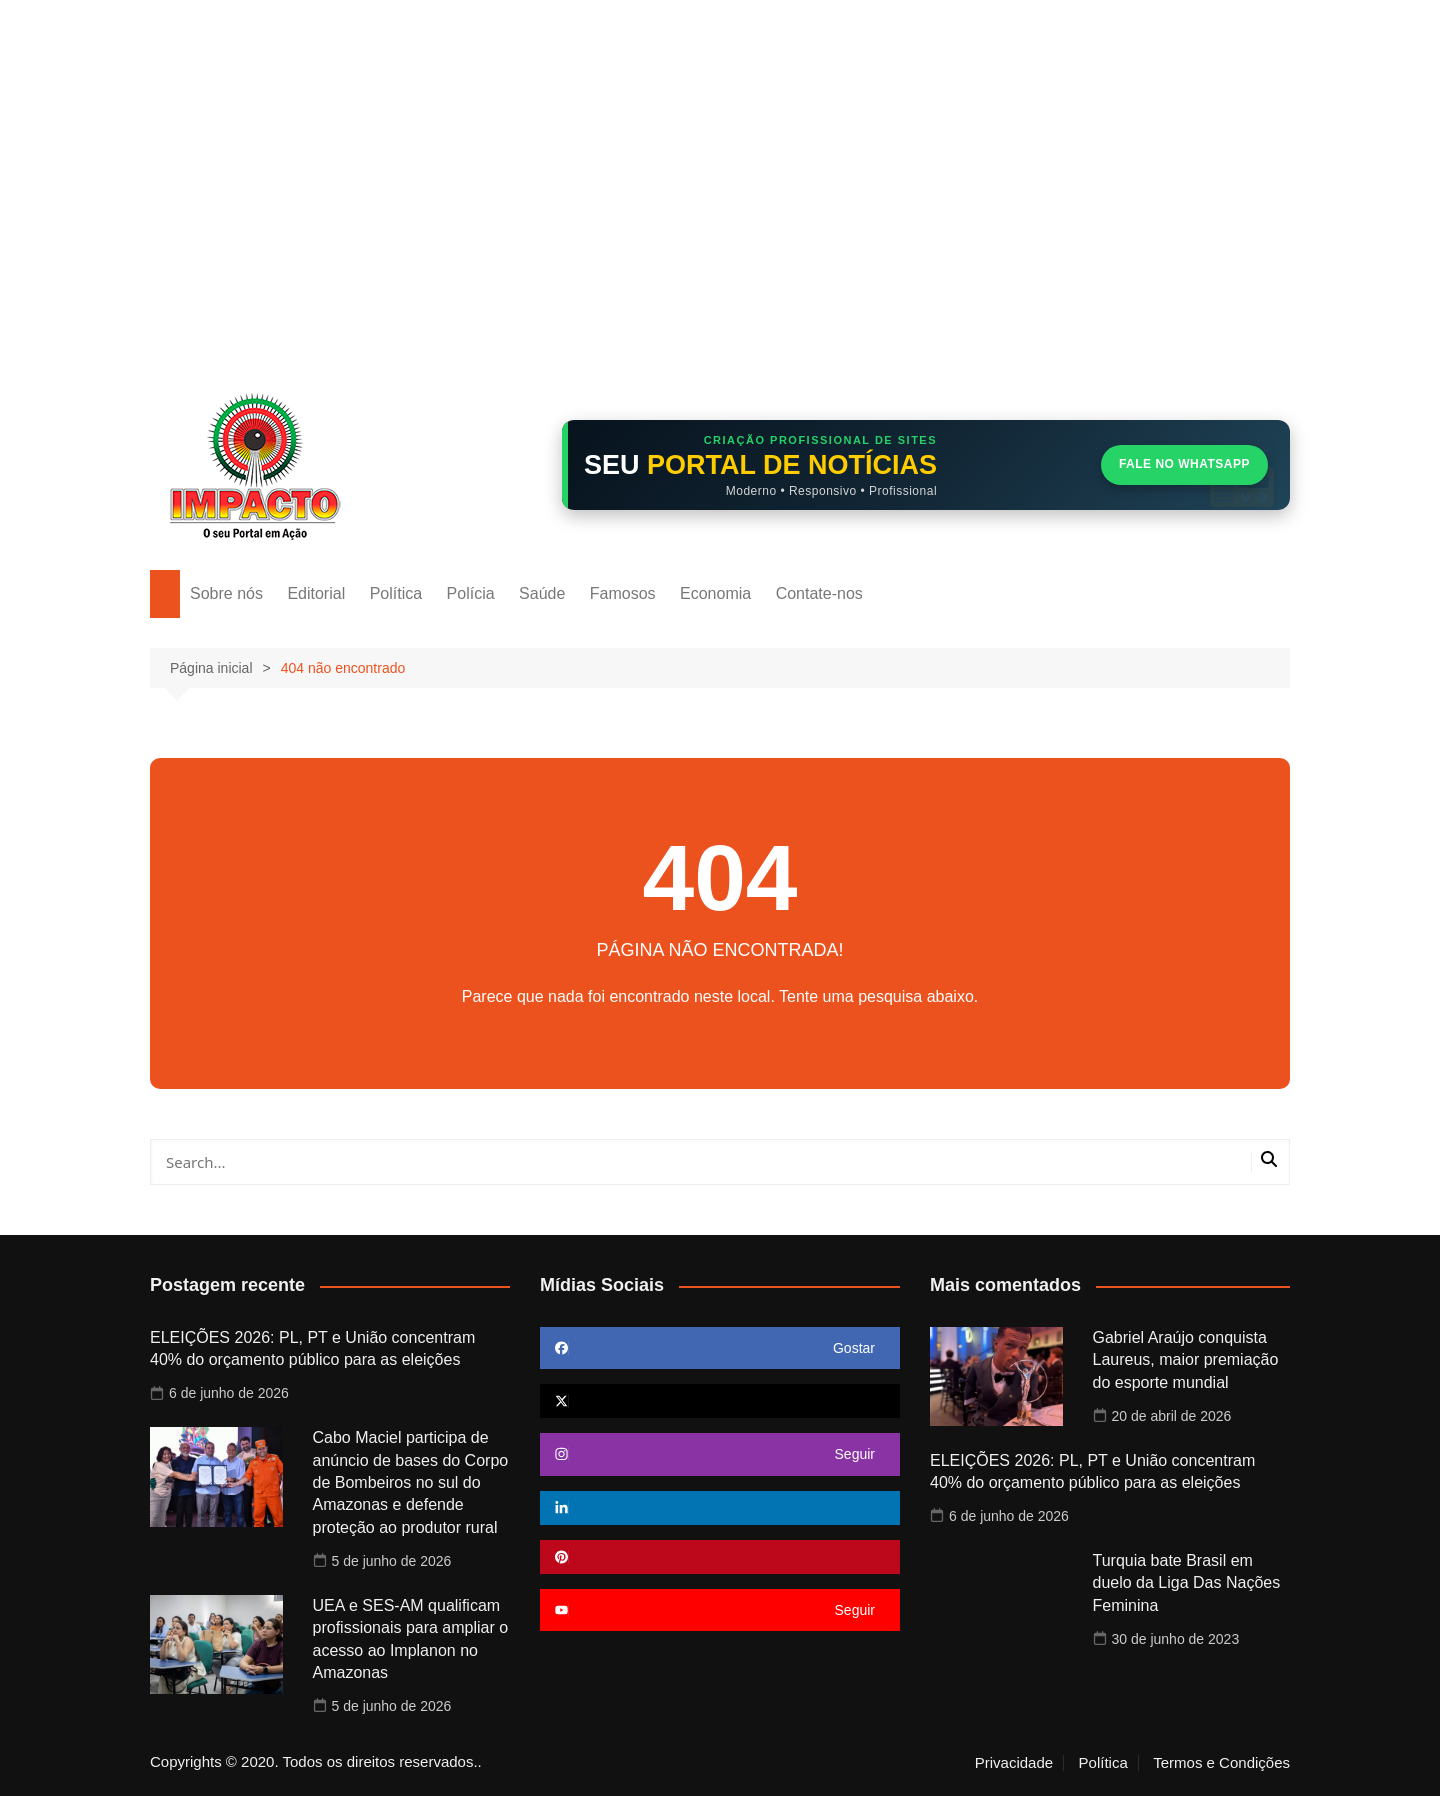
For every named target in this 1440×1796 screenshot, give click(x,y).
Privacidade (1014, 1763)
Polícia (471, 593)
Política (396, 593)
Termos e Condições (1221, 1763)
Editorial (316, 593)
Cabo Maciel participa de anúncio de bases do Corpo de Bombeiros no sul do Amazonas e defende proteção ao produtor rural (411, 1482)
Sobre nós (226, 593)
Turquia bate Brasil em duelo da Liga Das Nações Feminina (1187, 1583)
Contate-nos (819, 593)
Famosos (623, 593)
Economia (715, 593)
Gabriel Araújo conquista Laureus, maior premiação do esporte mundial (1186, 1360)
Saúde (542, 593)
